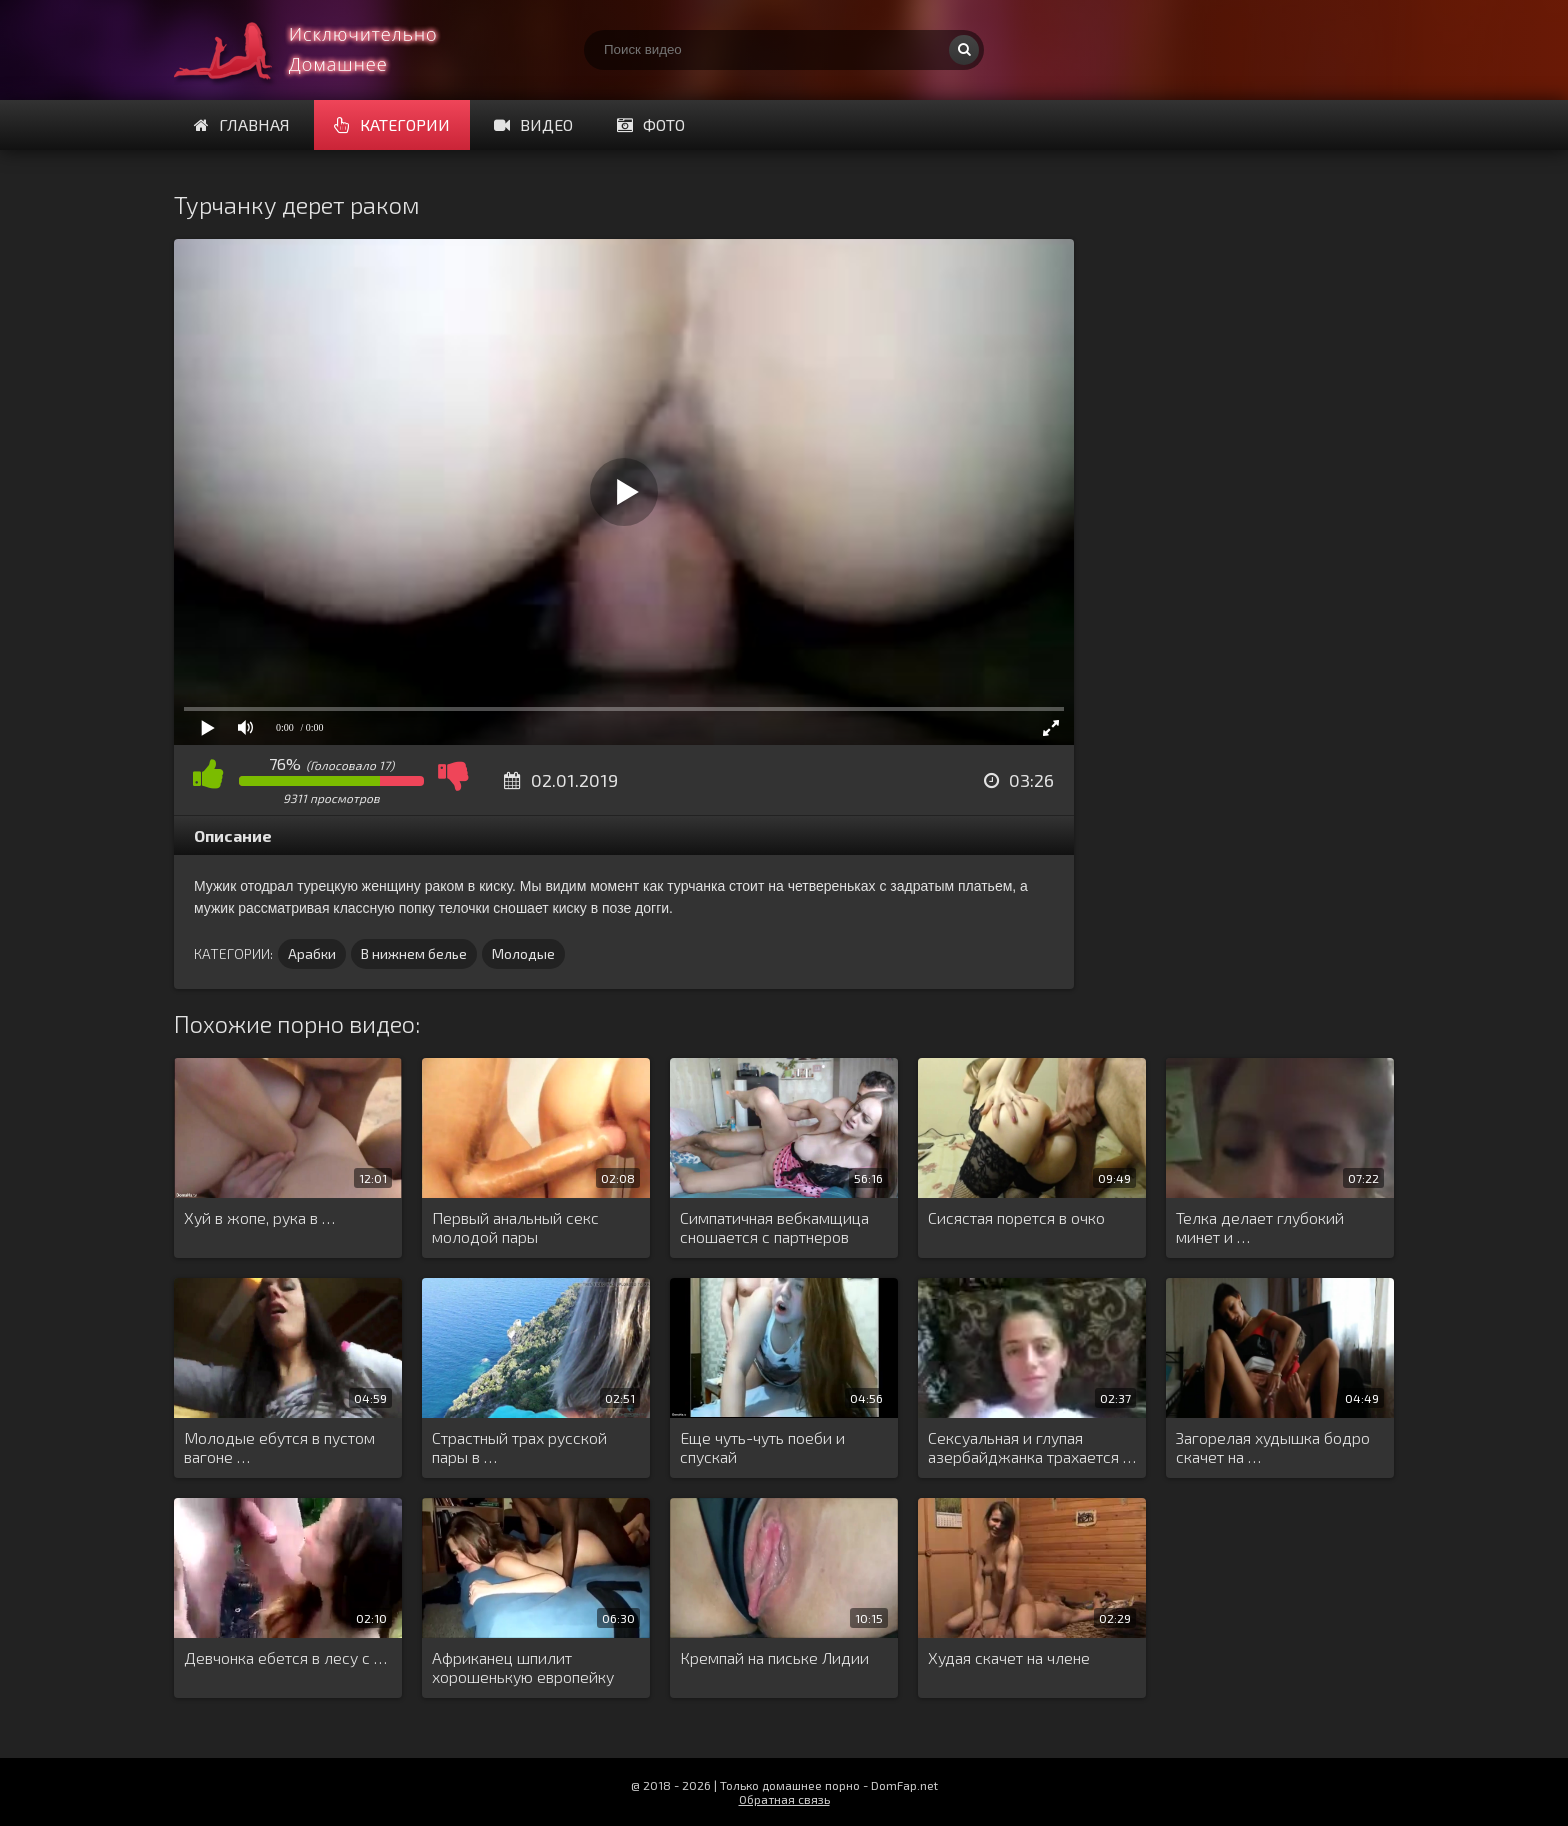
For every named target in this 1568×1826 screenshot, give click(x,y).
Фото (651, 124)
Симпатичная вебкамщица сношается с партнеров (774, 1227)
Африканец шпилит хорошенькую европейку (523, 1667)
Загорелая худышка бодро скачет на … (1273, 1447)
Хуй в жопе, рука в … (259, 1217)
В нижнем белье (414, 953)
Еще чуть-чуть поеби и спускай (762, 1447)
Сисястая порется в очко (1016, 1217)
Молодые (523, 953)
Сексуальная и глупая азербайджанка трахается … (1032, 1447)
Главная (242, 124)
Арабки (312, 953)
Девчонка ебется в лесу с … (285, 1657)
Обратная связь (784, 1799)
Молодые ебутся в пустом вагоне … (279, 1447)
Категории (392, 124)
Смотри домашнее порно (324, 50)
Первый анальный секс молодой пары (515, 1227)
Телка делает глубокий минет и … (1260, 1227)
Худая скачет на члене (1009, 1657)
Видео (533, 124)
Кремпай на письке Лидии (774, 1657)
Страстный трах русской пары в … (519, 1447)
